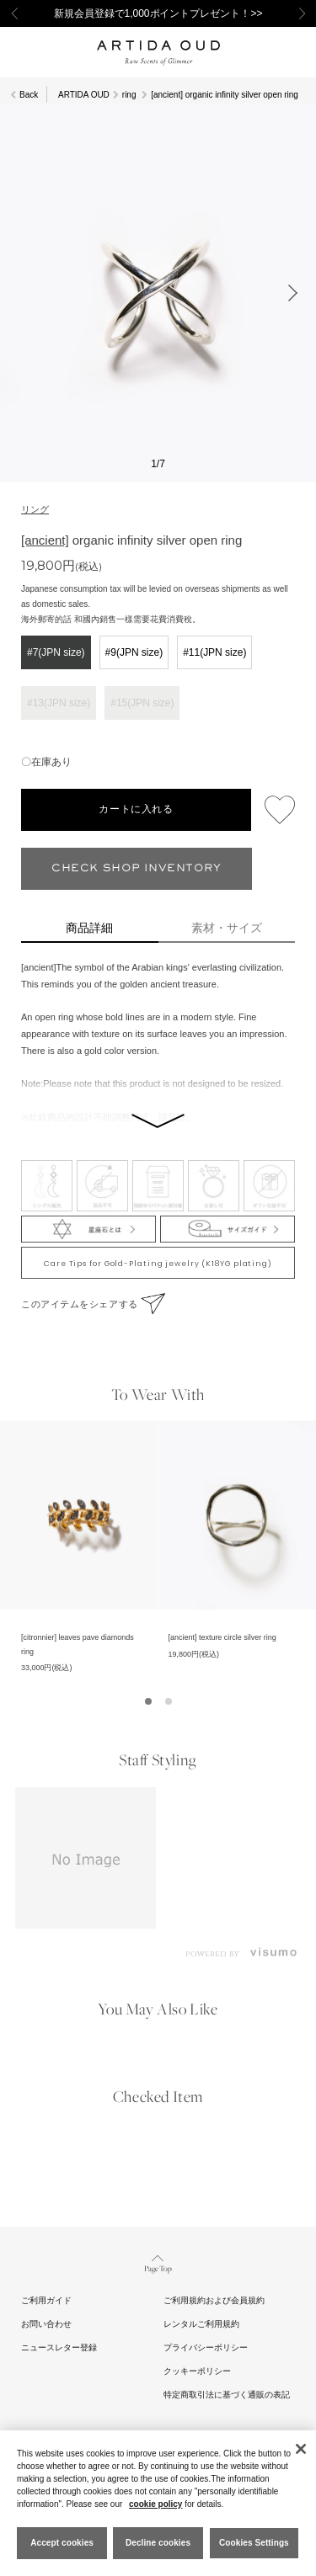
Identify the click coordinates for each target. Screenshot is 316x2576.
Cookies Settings (254, 2542)
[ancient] (45, 540)
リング (35, 509)
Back (28, 94)
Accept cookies (62, 2542)
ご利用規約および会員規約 (214, 2300)
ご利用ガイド (46, 2300)
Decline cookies (158, 2542)
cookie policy (155, 2504)
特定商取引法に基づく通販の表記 (226, 2394)
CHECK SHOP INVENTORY (136, 868)
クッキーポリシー (197, 2371)
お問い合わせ (46, 2324)
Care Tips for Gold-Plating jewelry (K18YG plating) (158, 1264)
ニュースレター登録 (59, 2347)
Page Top (158, 2262)
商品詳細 (89, 927)
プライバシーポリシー (205, 2347)
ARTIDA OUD (84, 94)
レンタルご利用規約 (201, 2324)
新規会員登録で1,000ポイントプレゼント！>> (158, 13)
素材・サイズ (226, 927)
